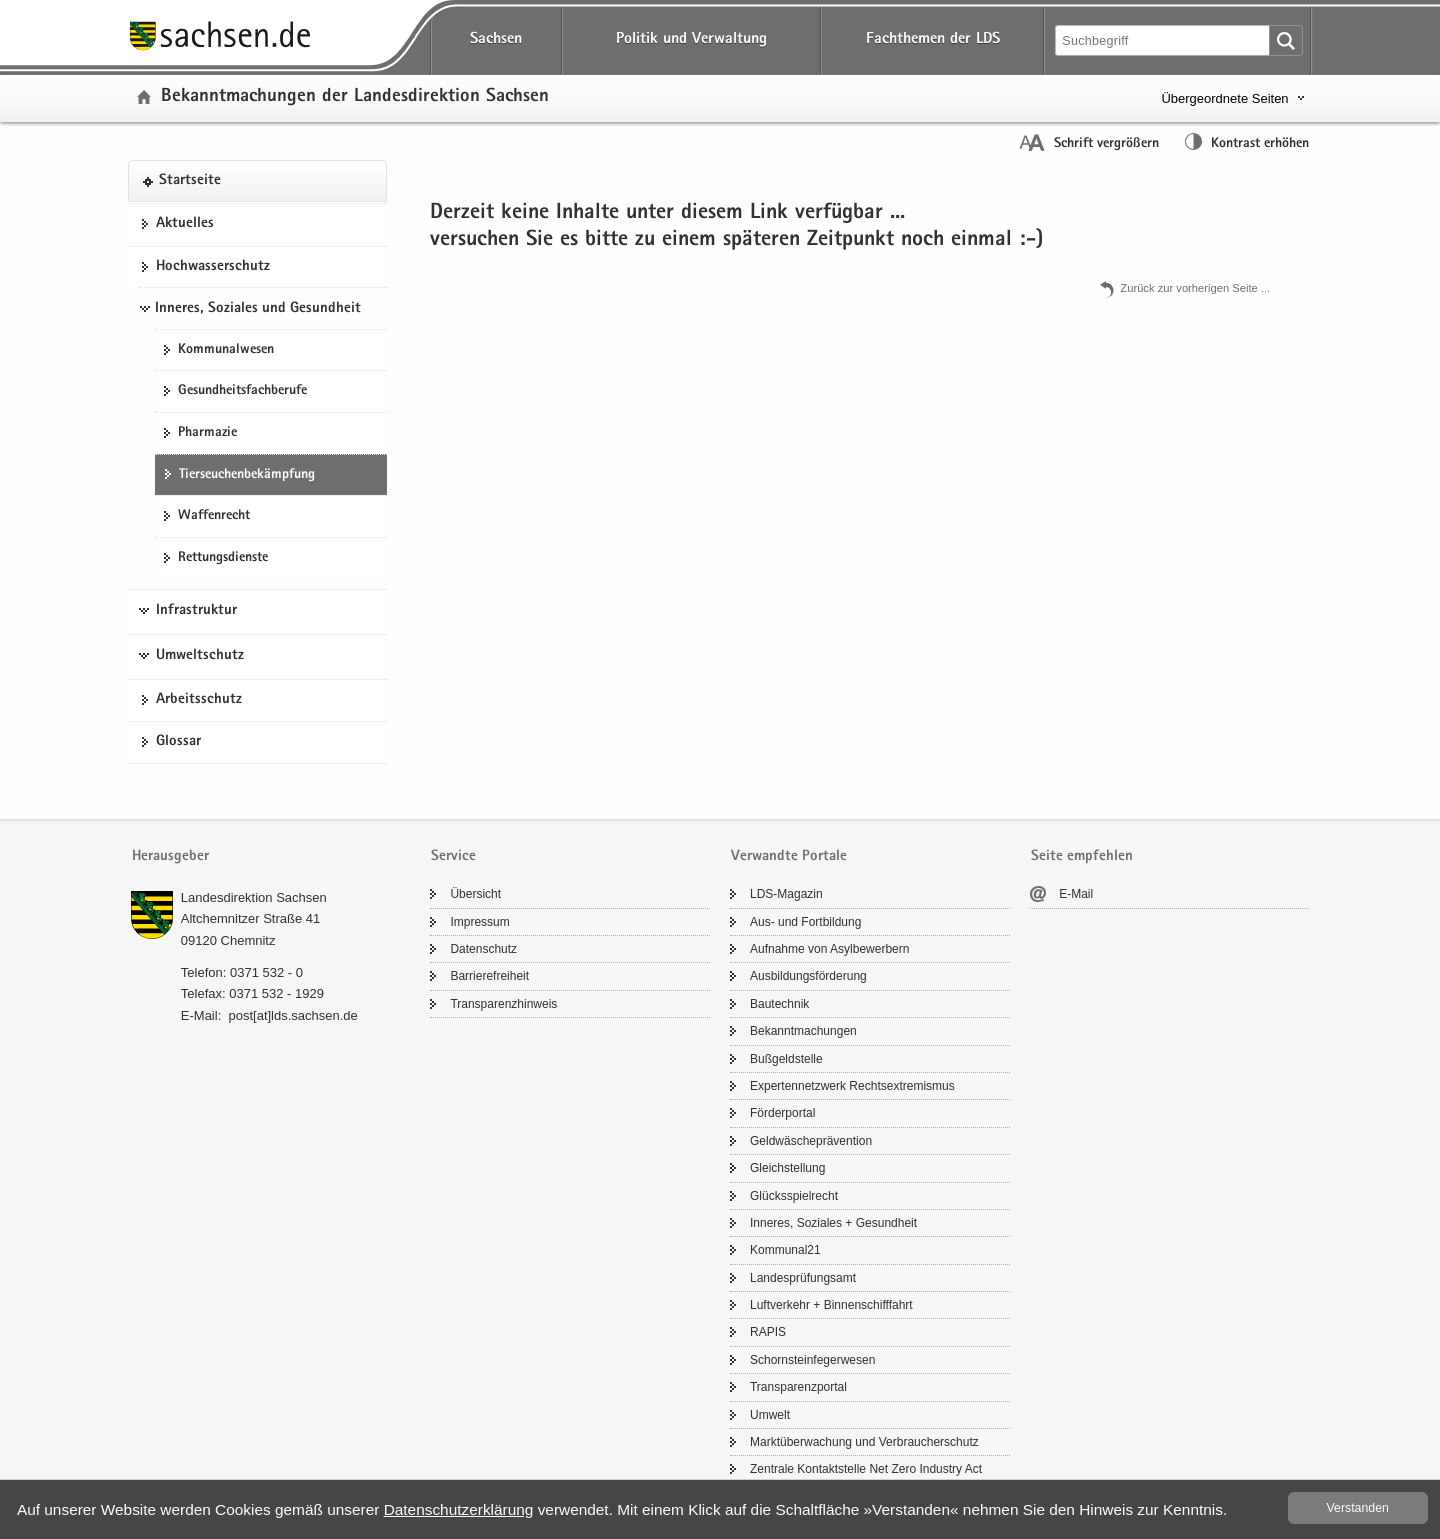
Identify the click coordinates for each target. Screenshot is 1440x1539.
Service (453, 856)
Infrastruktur (196, 611)
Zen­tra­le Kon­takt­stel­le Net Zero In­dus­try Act (866, 1469)
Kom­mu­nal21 (785, 1250)
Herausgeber (170, 856)
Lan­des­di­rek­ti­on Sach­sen (254, 897)
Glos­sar (178, 742)
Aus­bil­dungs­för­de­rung (808, 976)
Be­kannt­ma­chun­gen (803, 1031)
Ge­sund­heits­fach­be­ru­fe (242, 391)
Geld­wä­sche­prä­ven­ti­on (811, 1141)
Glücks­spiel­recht (794, 1196)
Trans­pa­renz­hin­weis (503, 1004)
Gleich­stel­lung (787, 1168)
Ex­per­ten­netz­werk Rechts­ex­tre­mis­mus (852, 1086)
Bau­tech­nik (779, 1004)
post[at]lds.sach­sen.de (292, 1015)
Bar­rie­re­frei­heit (489, 976)
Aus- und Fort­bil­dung (805, 922)
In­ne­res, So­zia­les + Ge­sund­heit (833, 1223)
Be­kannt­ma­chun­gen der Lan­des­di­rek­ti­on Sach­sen (355, 97)
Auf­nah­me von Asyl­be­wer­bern (829, 949)
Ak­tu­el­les (185, 224)
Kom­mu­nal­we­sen (226, 350)
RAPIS (768, 1332)
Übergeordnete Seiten (1224, 98)
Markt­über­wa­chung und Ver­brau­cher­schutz (864, 1442)
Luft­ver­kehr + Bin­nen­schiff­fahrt (831, 1305)
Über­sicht (475, 894)
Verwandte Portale (789, 856)
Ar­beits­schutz (199, 700)
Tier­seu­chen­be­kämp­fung (247, 475)
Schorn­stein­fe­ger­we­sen (812, 1360)
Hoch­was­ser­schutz (213, 267)
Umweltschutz (200, 656)
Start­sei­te (190, 181)
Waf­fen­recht (214, 516)
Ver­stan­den (1358, 1508)
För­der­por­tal (782, 1113)
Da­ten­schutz (483, 949)
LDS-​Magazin (786, 894)
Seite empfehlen (1082, 856)
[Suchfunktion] (1164, 40)
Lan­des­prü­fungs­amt (803, 1278)
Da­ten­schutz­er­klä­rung (459, 1509)
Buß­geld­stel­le (786, 1059)
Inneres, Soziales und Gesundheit (258, 309)
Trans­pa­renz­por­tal (798, 1387)
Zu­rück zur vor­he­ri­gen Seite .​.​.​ (1195, 288)
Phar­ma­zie (207, 433)
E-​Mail (1076, 894)
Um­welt (770, 1415)
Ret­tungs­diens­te (223, 558)
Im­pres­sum (479, 922)
